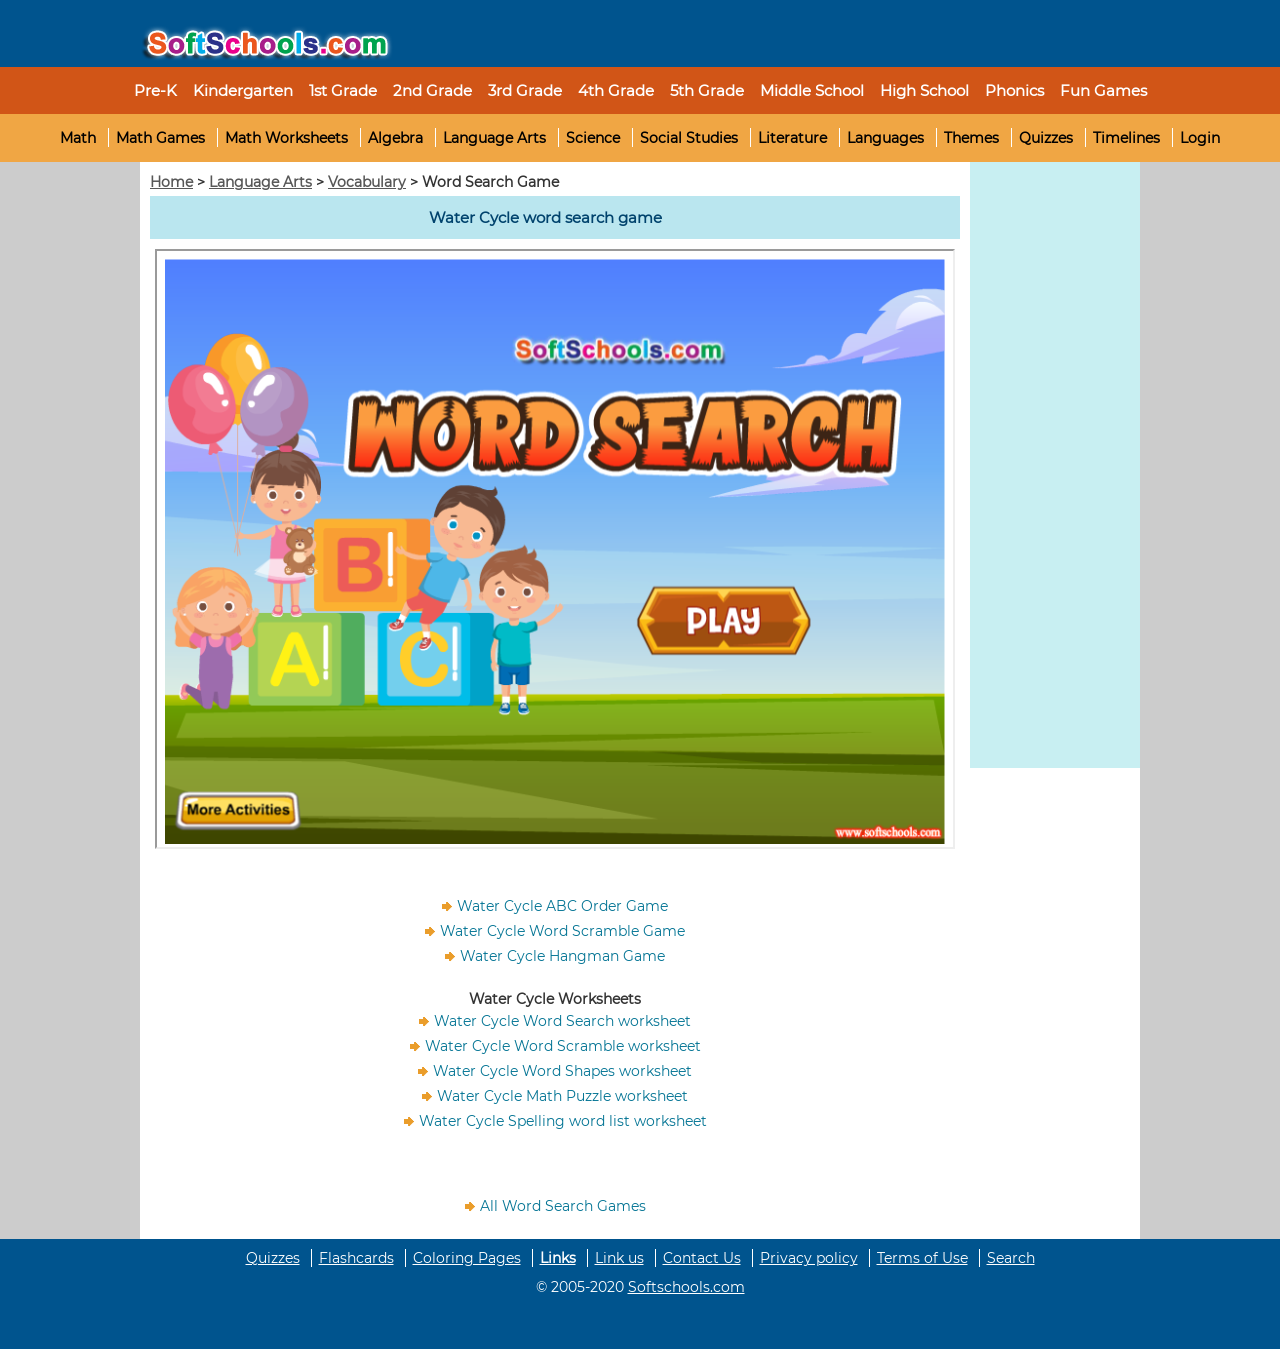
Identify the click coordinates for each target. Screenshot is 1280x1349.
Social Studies (689, 138)
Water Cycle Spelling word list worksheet (563, 1121)
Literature (792, 138)
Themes (971, 138)
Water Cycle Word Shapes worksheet (562, 1071)
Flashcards (356, 1258)
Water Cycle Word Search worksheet (562, 1021)
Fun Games (1103, 90)
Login (1200, 138)
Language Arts (494, 138)
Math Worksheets (286, 138)
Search (1011, 1258)
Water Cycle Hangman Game (562, 956)
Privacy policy (809, 1258)
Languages (885, 138)
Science (593, 138)
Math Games (160, 138)
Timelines (1126, 138)
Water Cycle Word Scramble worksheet (563, 1046)
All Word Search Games (563, 1206)
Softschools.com (686, 1287)
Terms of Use (922, 1258)
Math (78, 138)
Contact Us (702, 1258)
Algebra (395, 138)
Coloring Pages (467, 1258)
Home (171, 182)
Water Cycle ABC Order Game (562, 906)
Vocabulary (367, 182)
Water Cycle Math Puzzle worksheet (562, 1096)
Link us (619, 1258)
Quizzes (1046, 138)
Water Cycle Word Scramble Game (562, 931)
